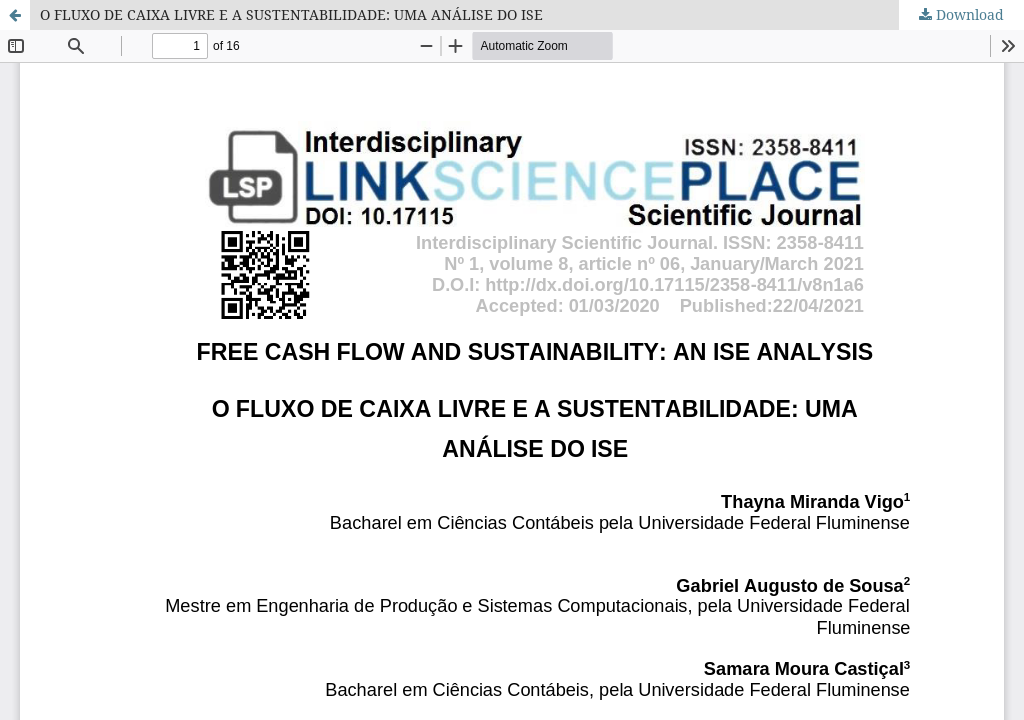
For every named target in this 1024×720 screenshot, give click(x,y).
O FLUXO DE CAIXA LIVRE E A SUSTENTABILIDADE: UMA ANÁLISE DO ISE (291, 14)
